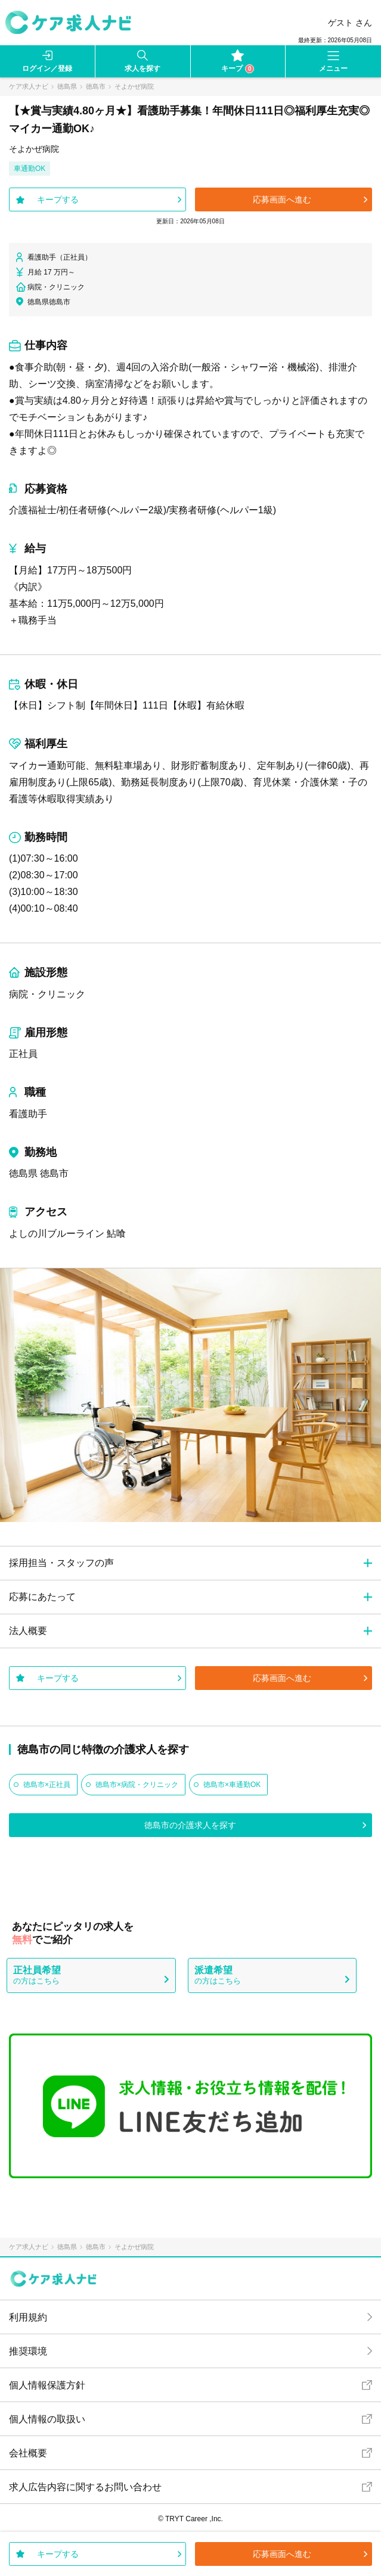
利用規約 (28, 2317)
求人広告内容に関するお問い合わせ (85, 2487)
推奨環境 (28, 2351)
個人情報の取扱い (47, 2419)
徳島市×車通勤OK (232, 1784)
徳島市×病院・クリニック (136, 1784)
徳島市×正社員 (46, 1784)
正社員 (23, 1054)
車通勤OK (29, 168)
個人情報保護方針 (47, 2385)
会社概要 (28, 2453)
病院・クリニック (47, 994)
